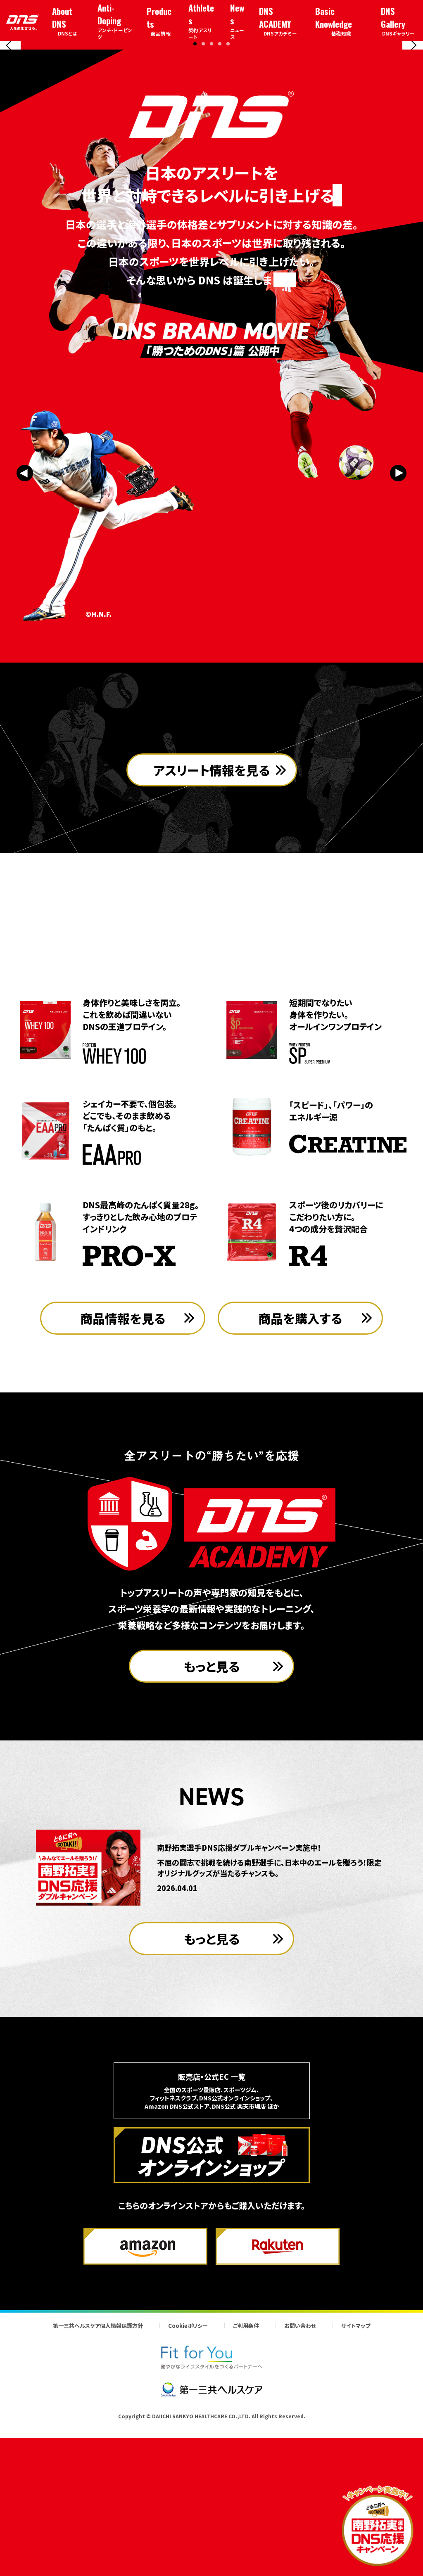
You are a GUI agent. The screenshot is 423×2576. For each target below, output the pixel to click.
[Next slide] (412, 118)
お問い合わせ (300, 2479)
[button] (195, 189)
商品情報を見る (123, 1471)
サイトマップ (355, 2479)
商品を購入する (300, 1471)
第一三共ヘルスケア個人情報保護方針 (98, 2479)
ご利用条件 (246, 2479)
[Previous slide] (10, 118)
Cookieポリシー (188, 2479)
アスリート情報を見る (211, 971)
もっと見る (211, 1819)
